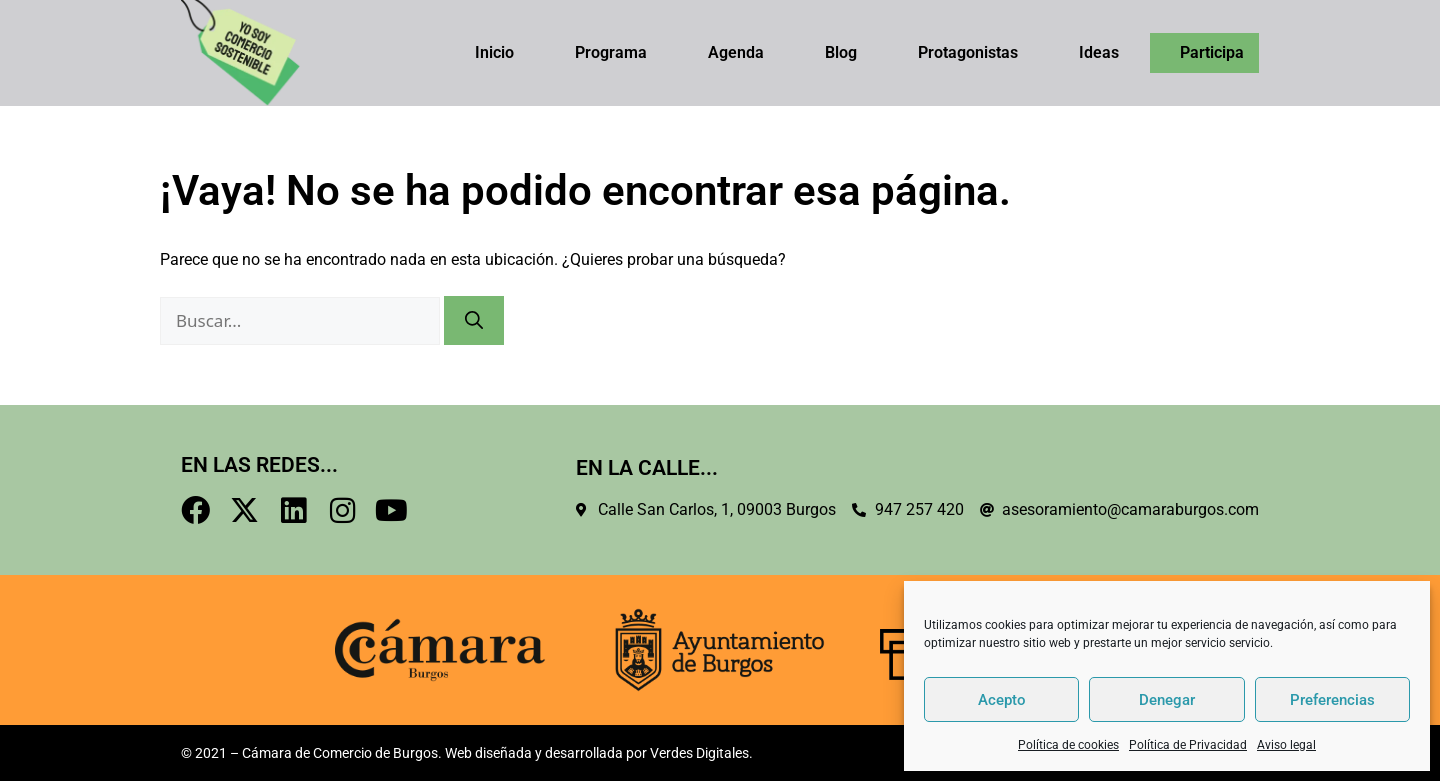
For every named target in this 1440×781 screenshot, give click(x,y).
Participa (1212, 52)
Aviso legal (1286, 745)
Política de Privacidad (1188, 745)
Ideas (1099, 52)
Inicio (494, 52)
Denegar (1167, 700)
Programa (611, 52)
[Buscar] (474, 320)
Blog (841, 52)
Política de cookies (1068, 745)
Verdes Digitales (699, 753)
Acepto (1002, 700)
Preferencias (1332, 700)
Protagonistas (968, 52)
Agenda (736, 52)
